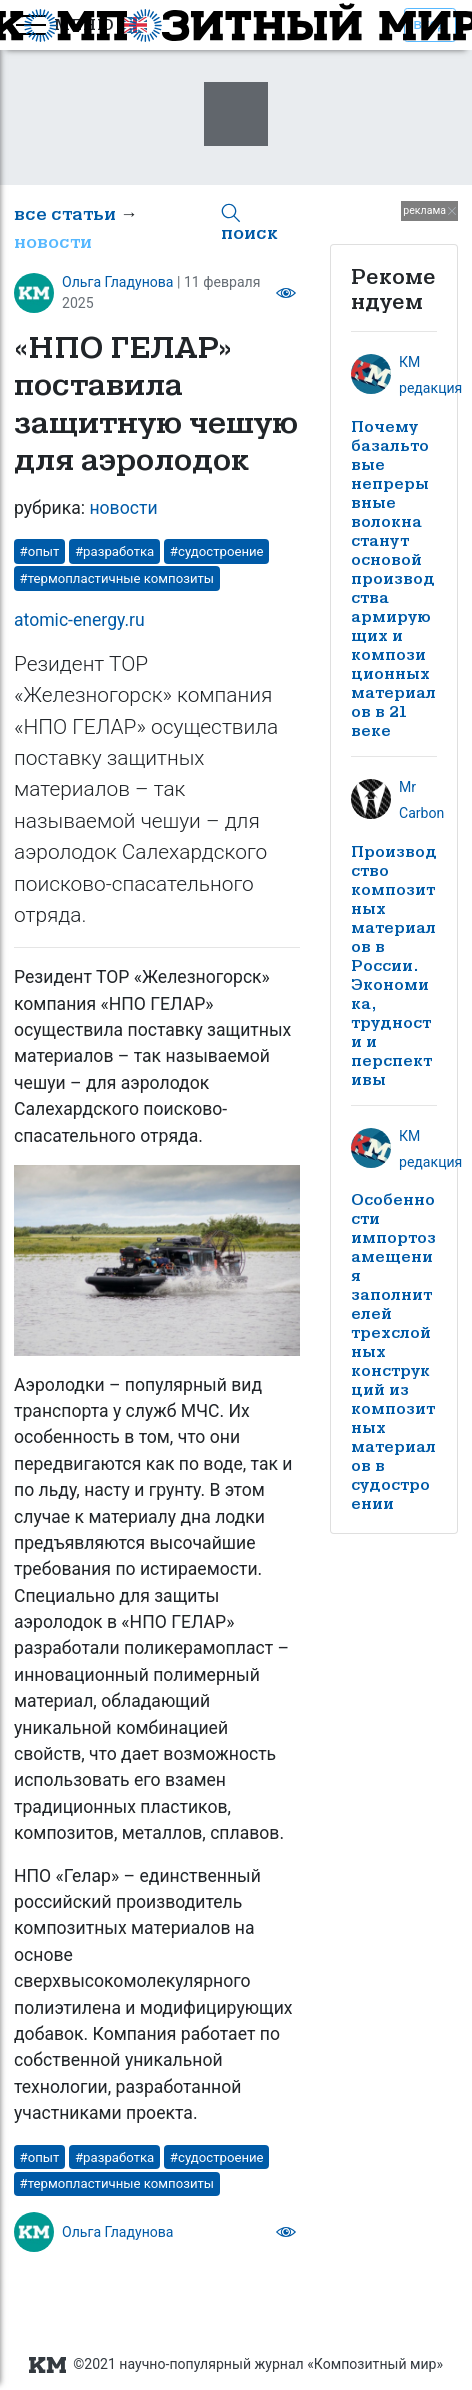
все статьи (65, 214)
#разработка (114, 551)
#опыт (40, 551)
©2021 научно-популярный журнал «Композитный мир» (236, 2364)
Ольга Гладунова (118, 282)
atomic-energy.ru (79, 620)
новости (53, 242)
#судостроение (217, 551)
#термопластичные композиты (117, 578)
